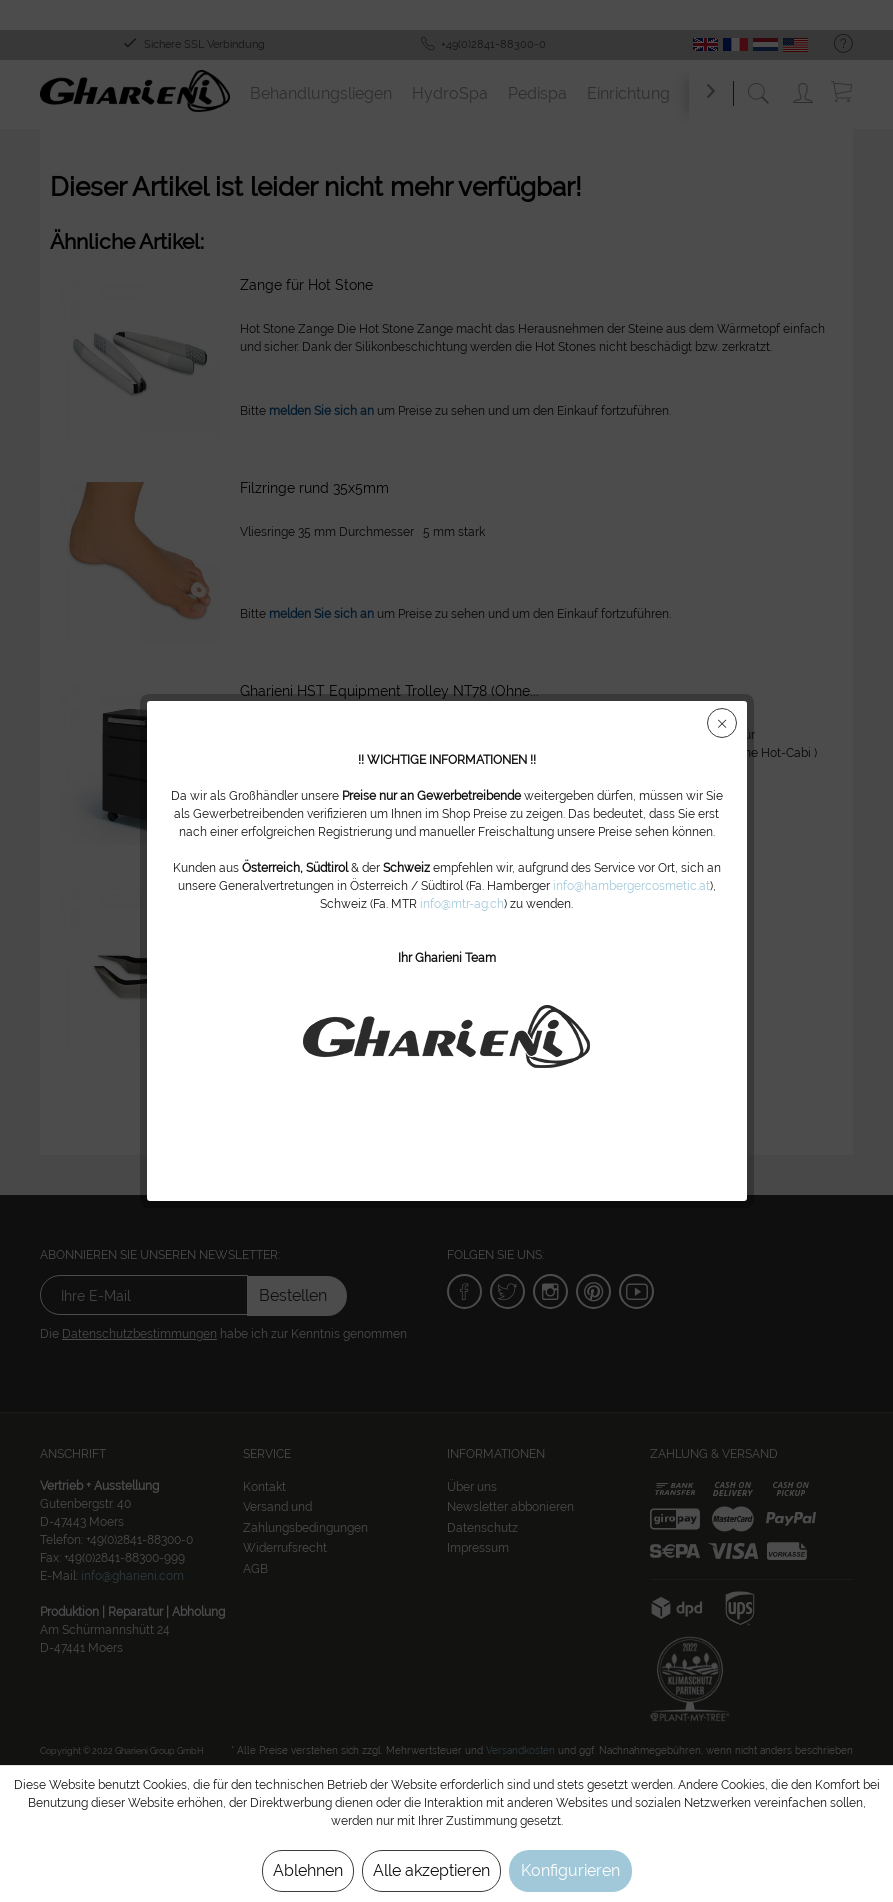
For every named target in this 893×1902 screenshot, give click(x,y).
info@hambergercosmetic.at (631, 886)
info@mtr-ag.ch (462, 904)
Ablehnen (308, 1870)
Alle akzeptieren (431, 1870)
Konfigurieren (570, 1870)
